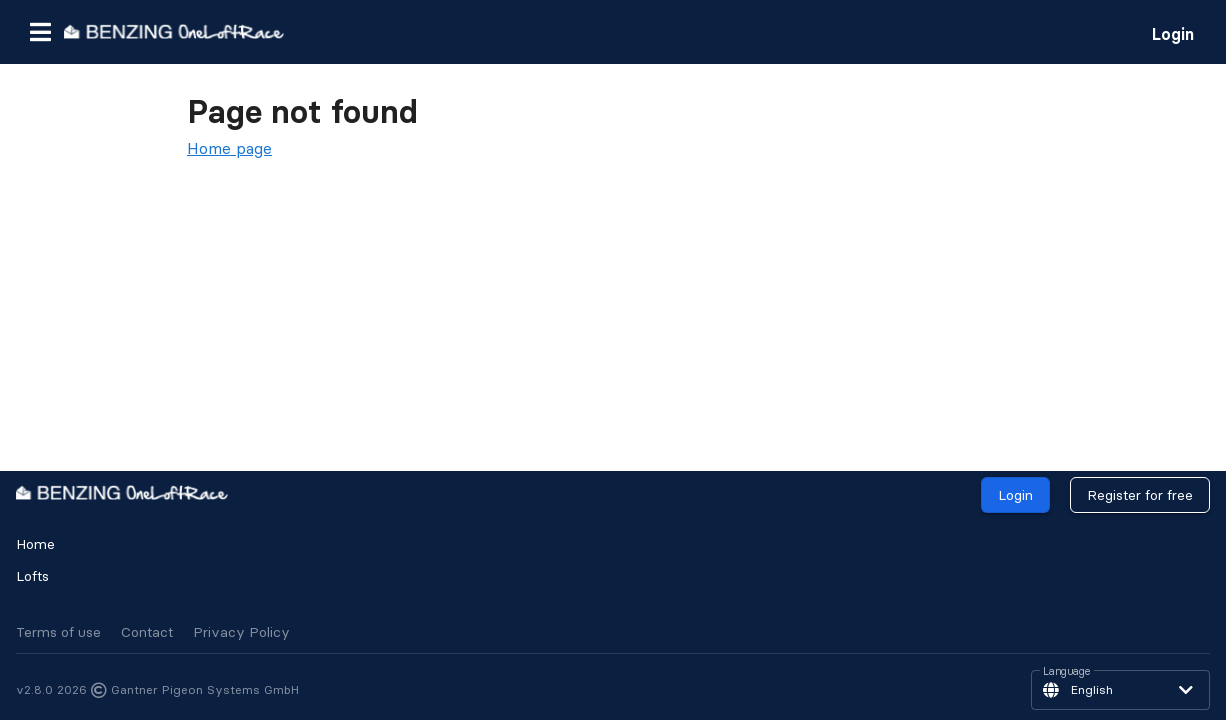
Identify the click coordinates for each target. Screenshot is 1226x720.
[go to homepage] (174, 31)
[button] (40, 32)
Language (1067, 672)
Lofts (32, 576)
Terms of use (58, 632)
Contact (147, 632)
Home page (229, 148)
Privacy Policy (241, 632)
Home (35, 544)
